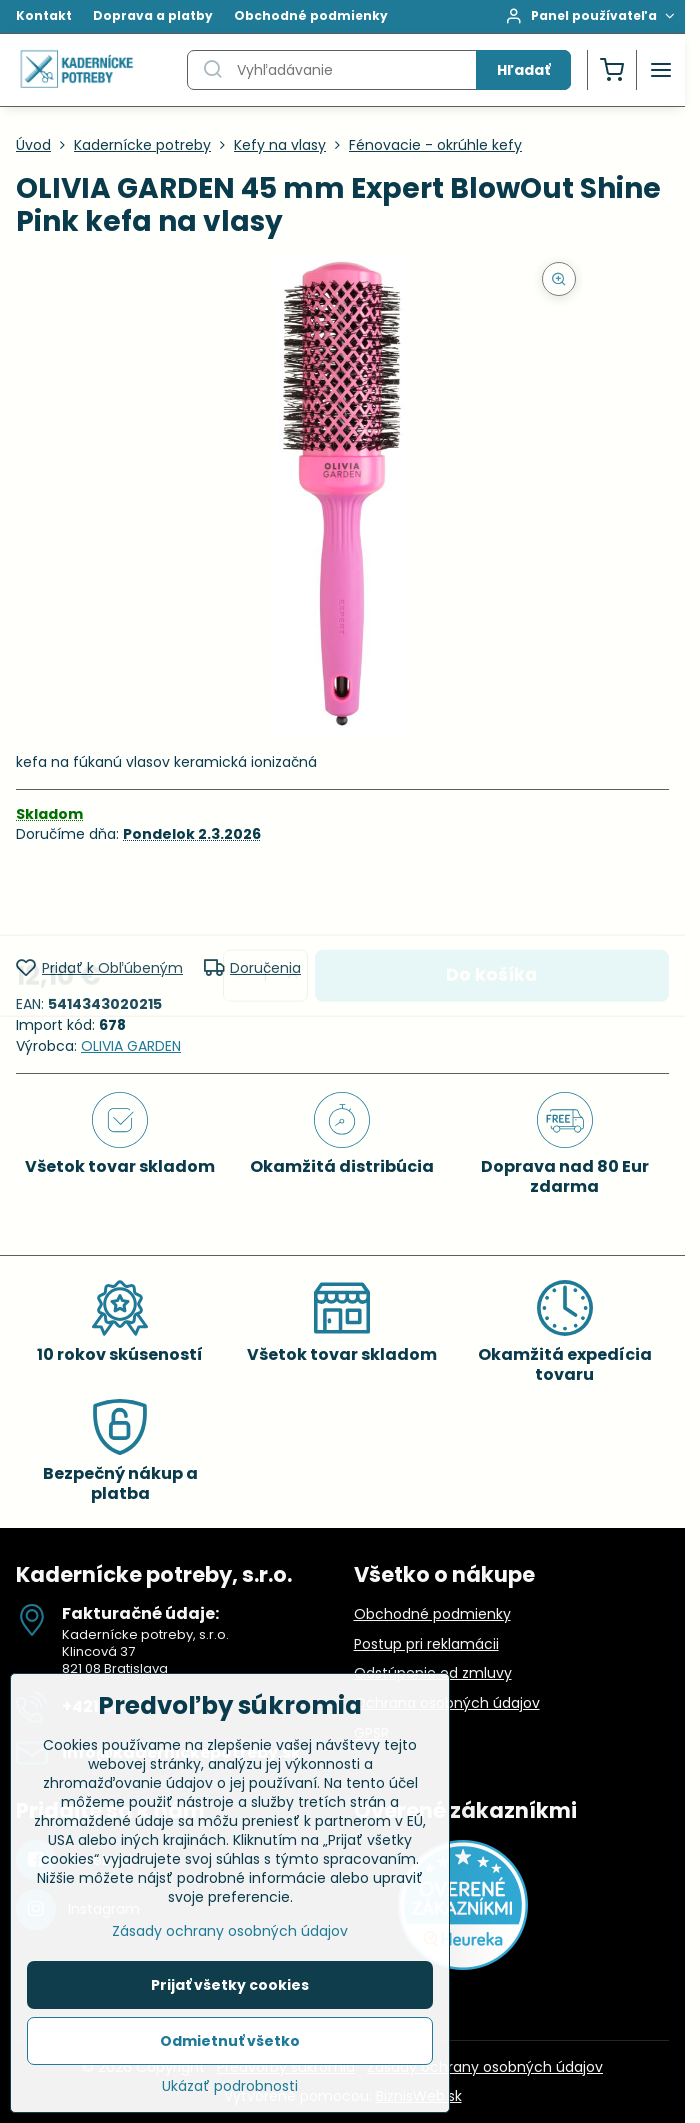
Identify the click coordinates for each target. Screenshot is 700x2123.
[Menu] (661, 70)
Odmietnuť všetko (230, 2041)
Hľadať (523, 70)
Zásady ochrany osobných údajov (485, 2067)
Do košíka (491, 900)
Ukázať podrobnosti (230, 2086)
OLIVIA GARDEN (131, 1046)
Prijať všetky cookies (230, 1985)
